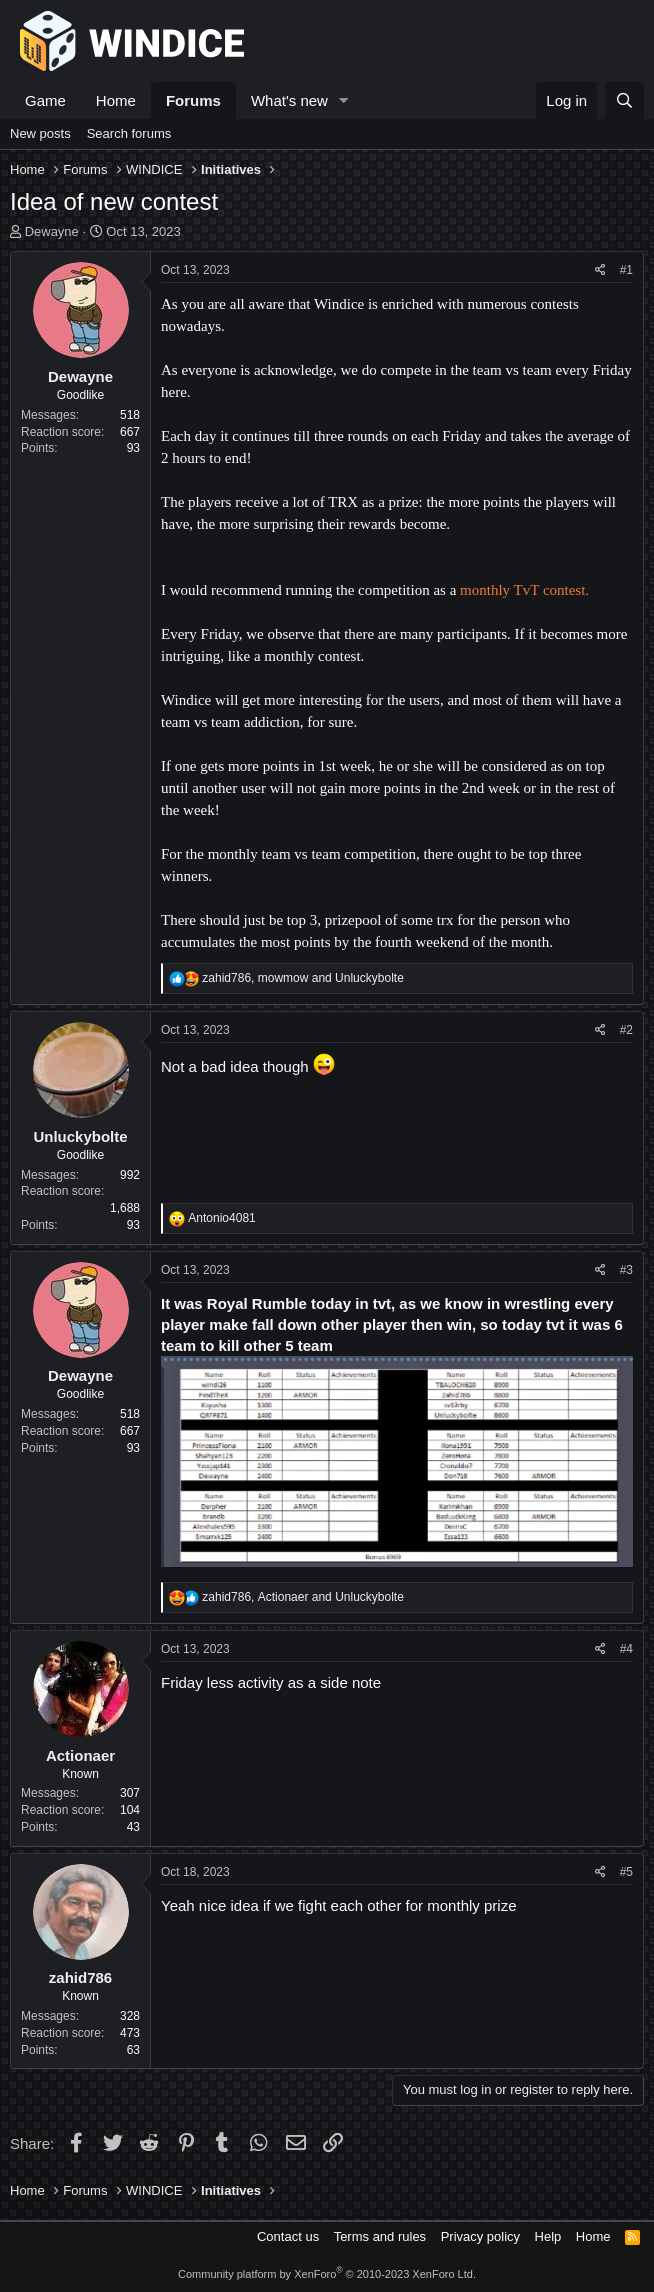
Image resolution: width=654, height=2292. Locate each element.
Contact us (288, 2236)
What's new (289, 100)
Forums (193, 100)
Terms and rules (380, 2236)
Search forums (129, 133)
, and (302, 978)
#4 (626, 1649)
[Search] (624, 100)
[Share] (600, 270)
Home (116, 100)
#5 (626, 1872)
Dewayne (52, 231)
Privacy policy (480, 2236)
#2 (626, 1030)
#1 (626, 270)
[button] (344, 100)
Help (548, 2236)
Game (45, 100)
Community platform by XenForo (327, 2274)
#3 (626, 1270)
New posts (40, 133)
